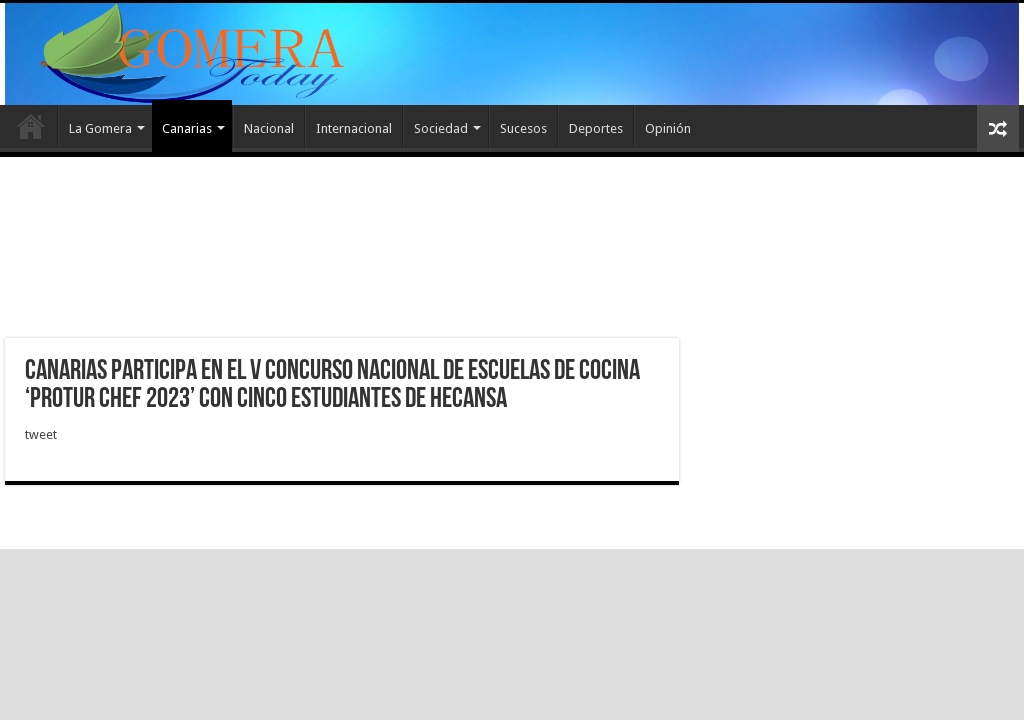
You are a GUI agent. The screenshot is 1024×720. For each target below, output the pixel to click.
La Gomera (100, 128)
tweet (41, 434)
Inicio (31, 126)
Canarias (187, 128)
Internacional (354, 128)
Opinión (668, 128)
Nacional (269, 128)
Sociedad (441, 128)
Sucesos (523, 128)
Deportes (596, 128)
